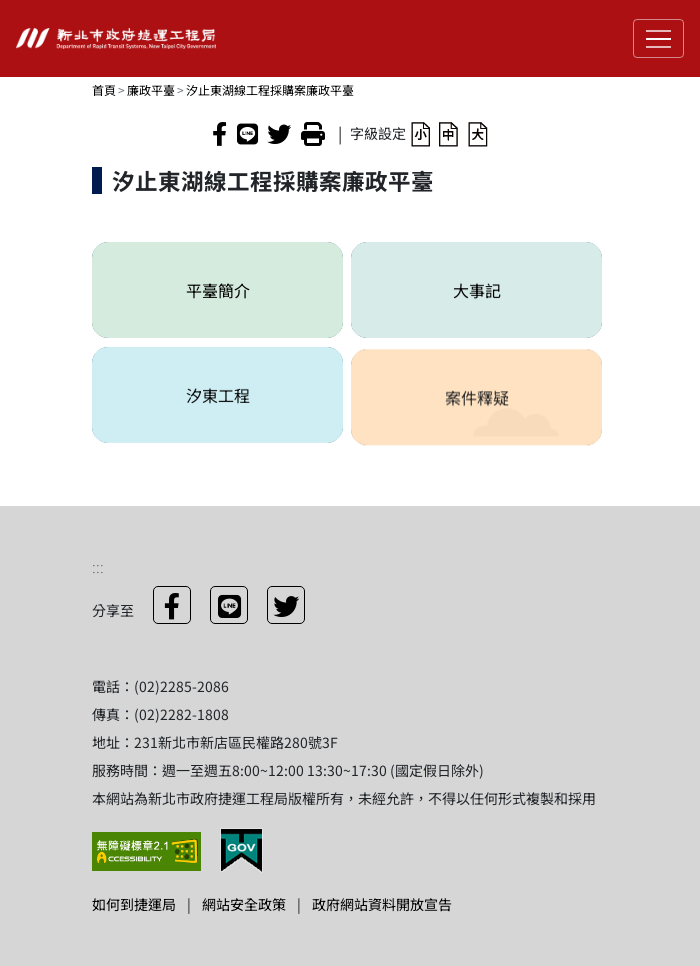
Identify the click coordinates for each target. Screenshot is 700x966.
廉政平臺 (151, 89)
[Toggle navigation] (658, 38)
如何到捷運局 (134, 904)
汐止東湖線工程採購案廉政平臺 (270, 89)
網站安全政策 (244, 904)
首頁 (104, 89)
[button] (420, 132)
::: (98, 566)
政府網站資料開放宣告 (382, 904)
